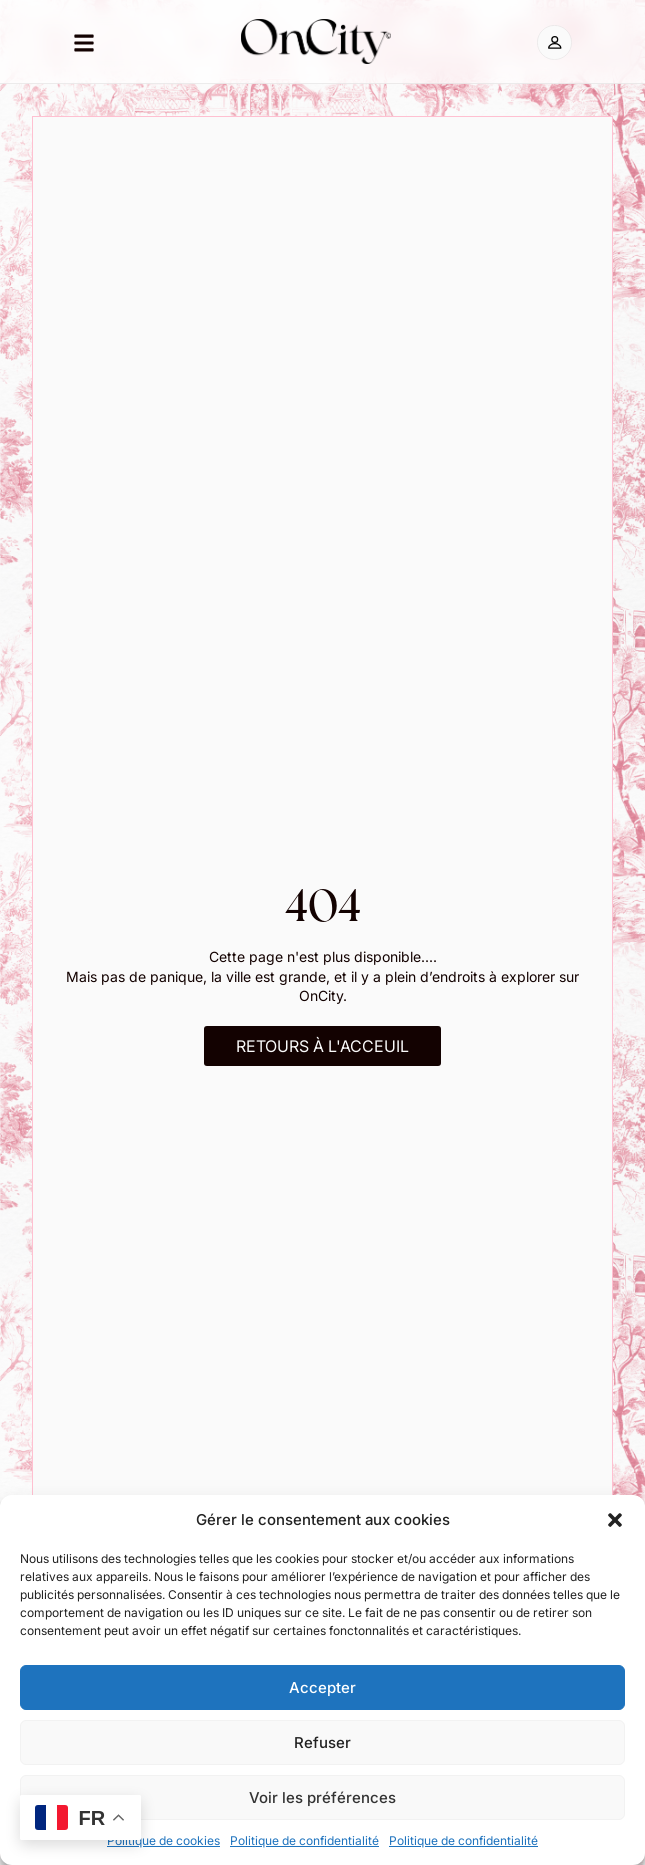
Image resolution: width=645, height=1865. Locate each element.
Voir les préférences (322, 1797)
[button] (615, 1520)
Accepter (322, 1687)
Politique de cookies (163, 1840)
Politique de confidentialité (304, 1840)
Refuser (322, 1742)
